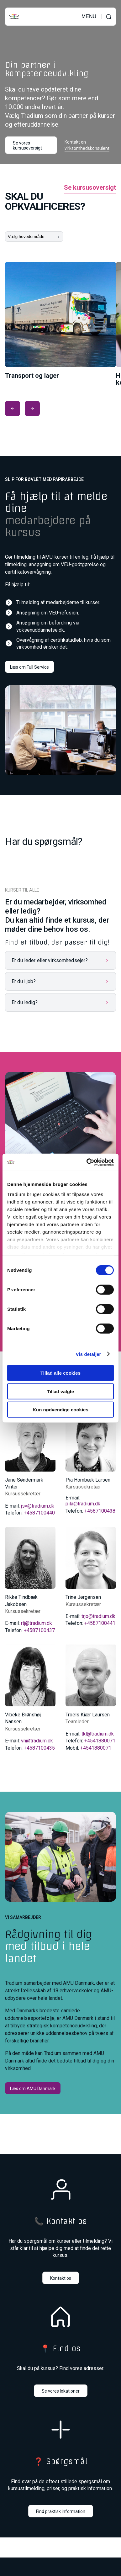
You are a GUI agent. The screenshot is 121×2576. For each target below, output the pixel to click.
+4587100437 (39, 1630)
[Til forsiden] (14, 17)
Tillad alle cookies (60, 1373)
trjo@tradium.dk (98, 1616)
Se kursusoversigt (90, 187)
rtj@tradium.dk (36, 1623)
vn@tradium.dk (37, 1741)
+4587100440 (39, 1513)
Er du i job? (24, 981)
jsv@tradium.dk (37, 1506)
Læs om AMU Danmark (32, 2088)
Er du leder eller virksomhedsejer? (50, 960)
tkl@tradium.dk (98, 1734)
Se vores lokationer (61, 2391)
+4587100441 (99, 1623)
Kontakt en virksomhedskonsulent (87, 145)
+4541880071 (99, 1741)
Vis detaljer (88, 1353)
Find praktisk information (60, 2511)
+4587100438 (99, 1511)
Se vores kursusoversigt (27, 145)
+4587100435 (39, 1748)
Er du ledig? (25, 1002)
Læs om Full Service (29, 667)
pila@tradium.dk (83, 1504)
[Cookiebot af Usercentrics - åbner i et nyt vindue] (87, 1162)
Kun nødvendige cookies (60, 1409)
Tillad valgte (60, 1391)
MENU (89, 16)
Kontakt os (60, 2278)
